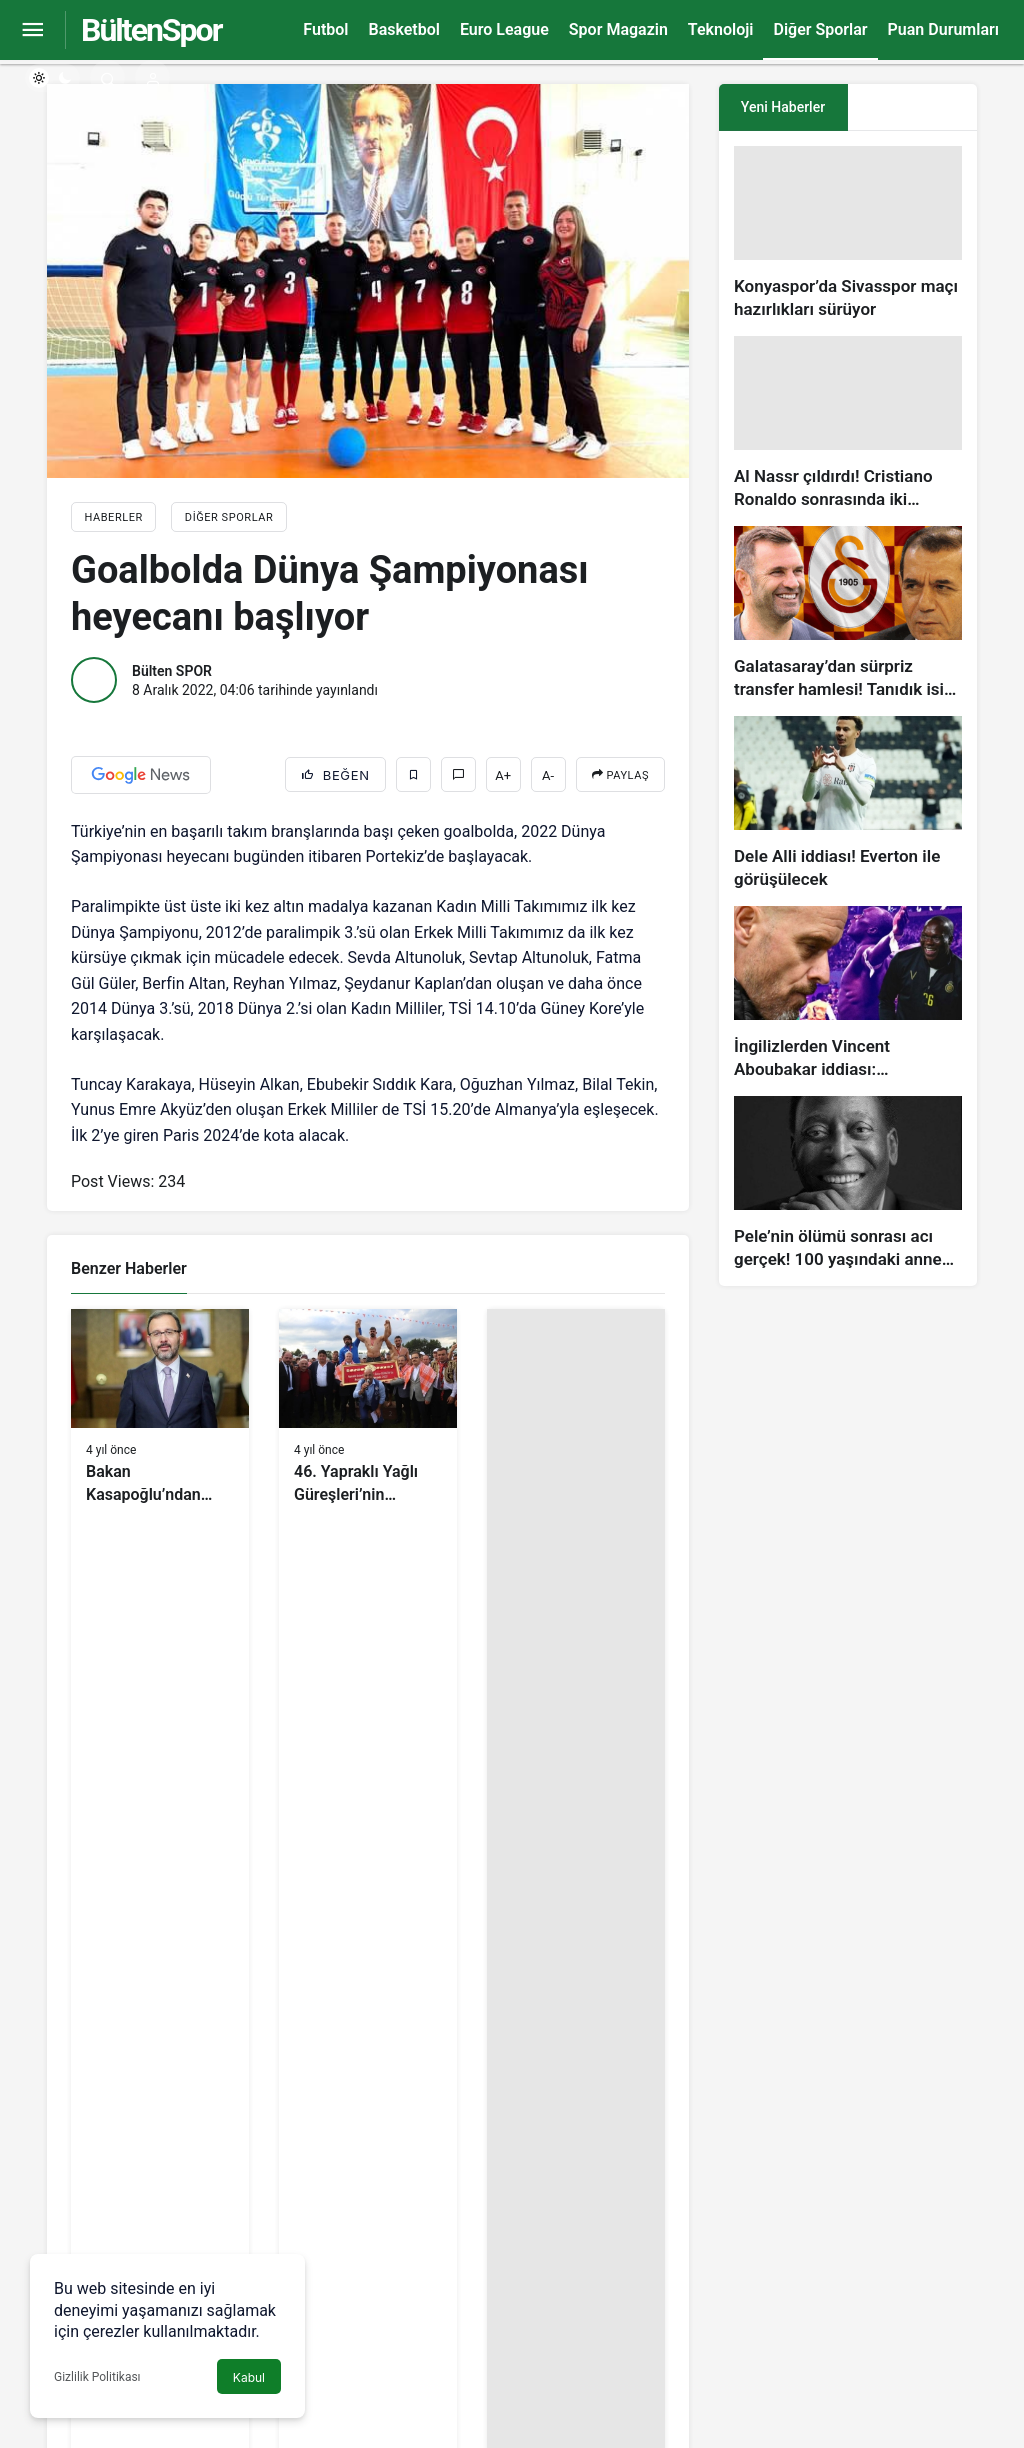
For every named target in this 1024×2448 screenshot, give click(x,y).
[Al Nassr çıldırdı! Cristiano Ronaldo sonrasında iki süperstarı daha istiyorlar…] (848, 423)
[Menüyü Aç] (32, 30)
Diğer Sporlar (820, 29)
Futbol (325, 29)
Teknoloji (721, 29)
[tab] (912, 107)
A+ (503, 775)
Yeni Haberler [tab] (783, 107)
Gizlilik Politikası (97, 2377)
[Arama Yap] (107, 77)
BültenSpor (151, 30)
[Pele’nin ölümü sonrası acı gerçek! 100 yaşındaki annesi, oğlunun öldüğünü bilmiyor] (848, 1183)
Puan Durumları (943, 29)
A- (548, 775)
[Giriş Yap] (152, 77)
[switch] (52, 78)
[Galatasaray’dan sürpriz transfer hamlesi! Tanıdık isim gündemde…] (848, 613)
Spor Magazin (618, 29)
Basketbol (403, 29)
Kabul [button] (249, 2377)
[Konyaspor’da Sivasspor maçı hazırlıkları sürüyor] (848, 233)
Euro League (504, 29)
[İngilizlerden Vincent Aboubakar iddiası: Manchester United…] (848, 993)
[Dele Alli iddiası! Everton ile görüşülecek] (848, 803)
